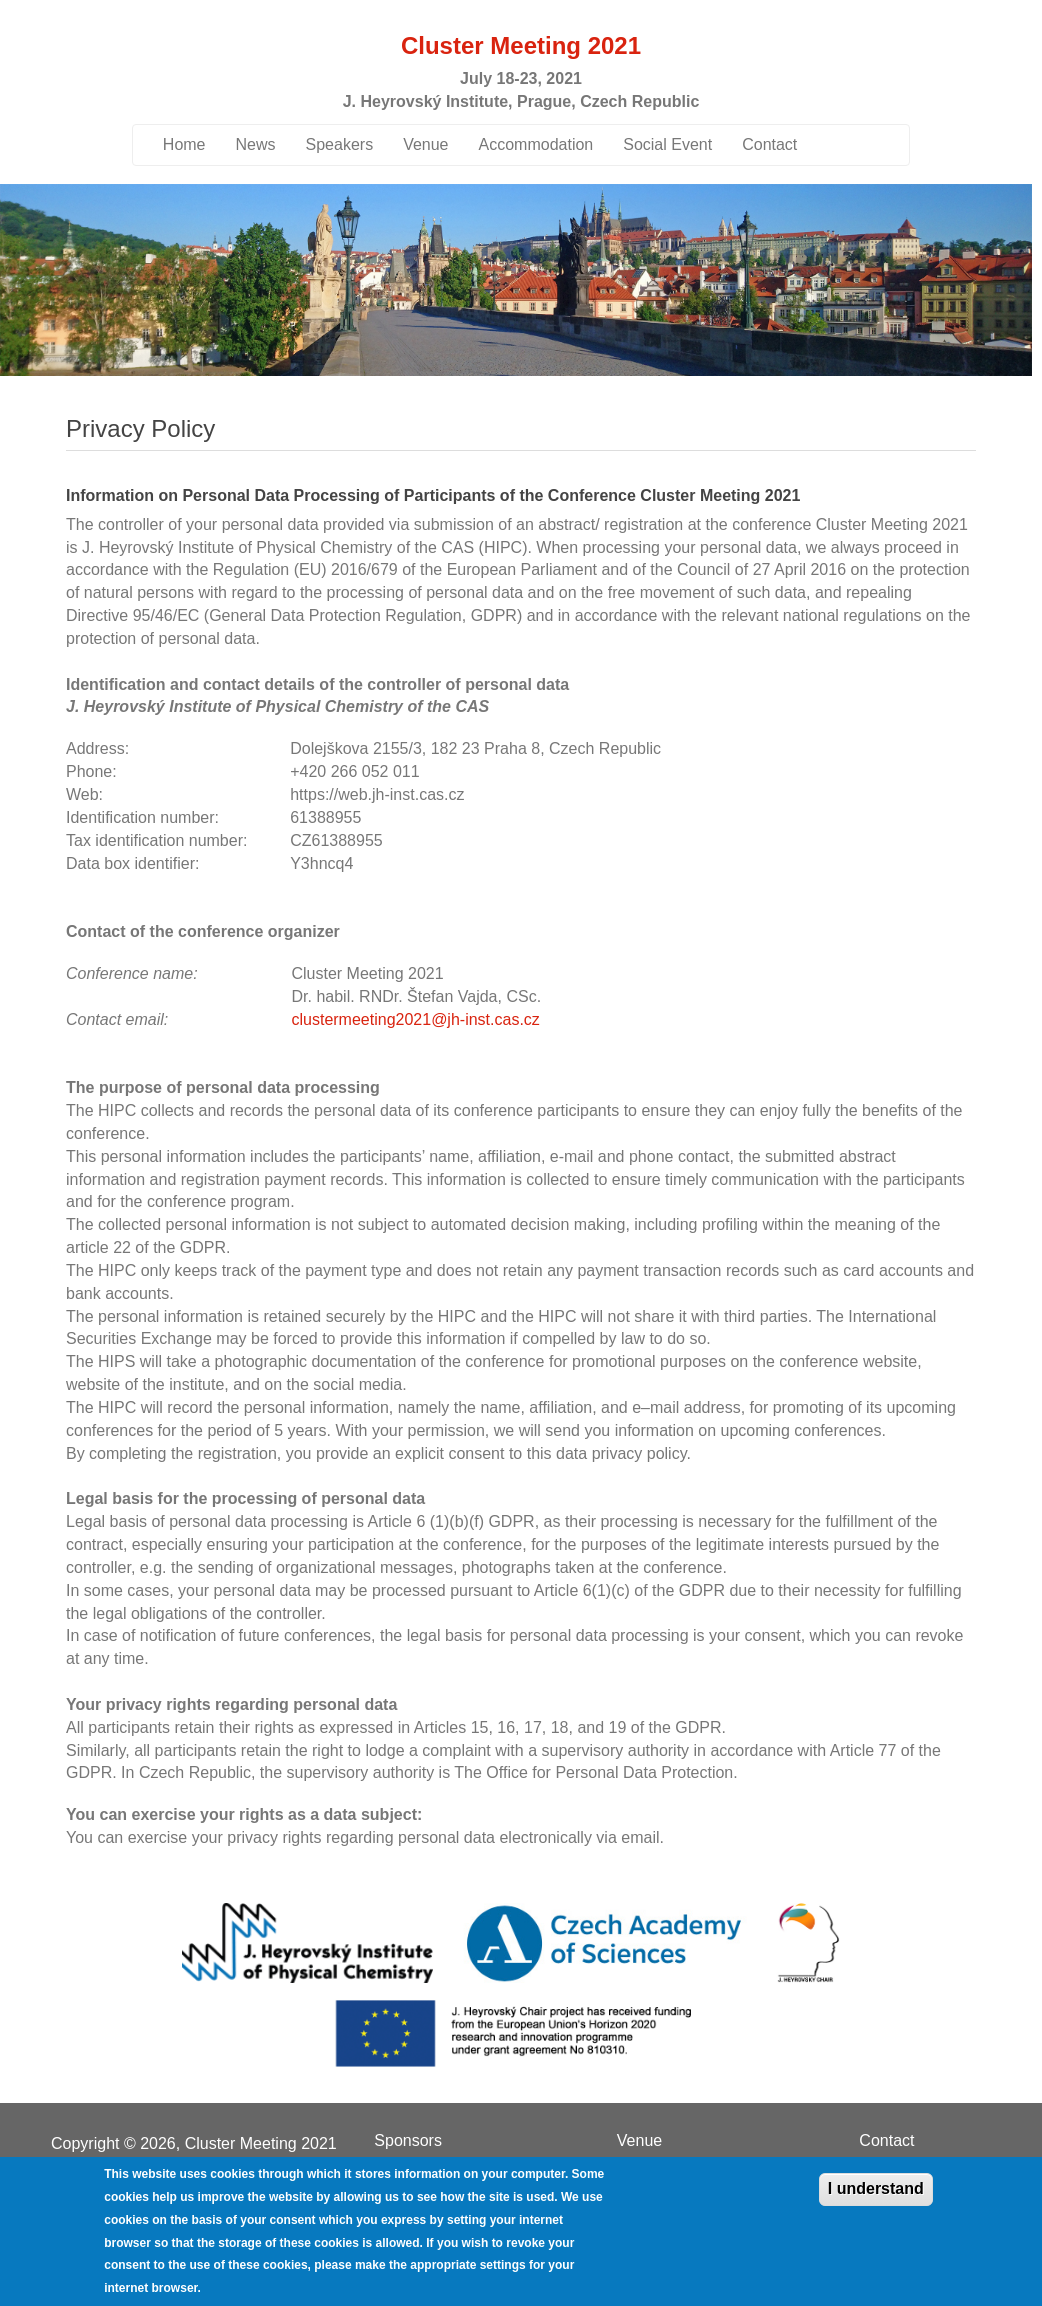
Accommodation (536, 144)
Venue (425, 144)
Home (184, 144)
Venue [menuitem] (639, 2141)
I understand (876, 2188)
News (256, 144)
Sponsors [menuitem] (408, 2141)
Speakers (340, 144)
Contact (769, 144)
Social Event (667, 144)
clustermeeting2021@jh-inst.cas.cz (415, 1019)
